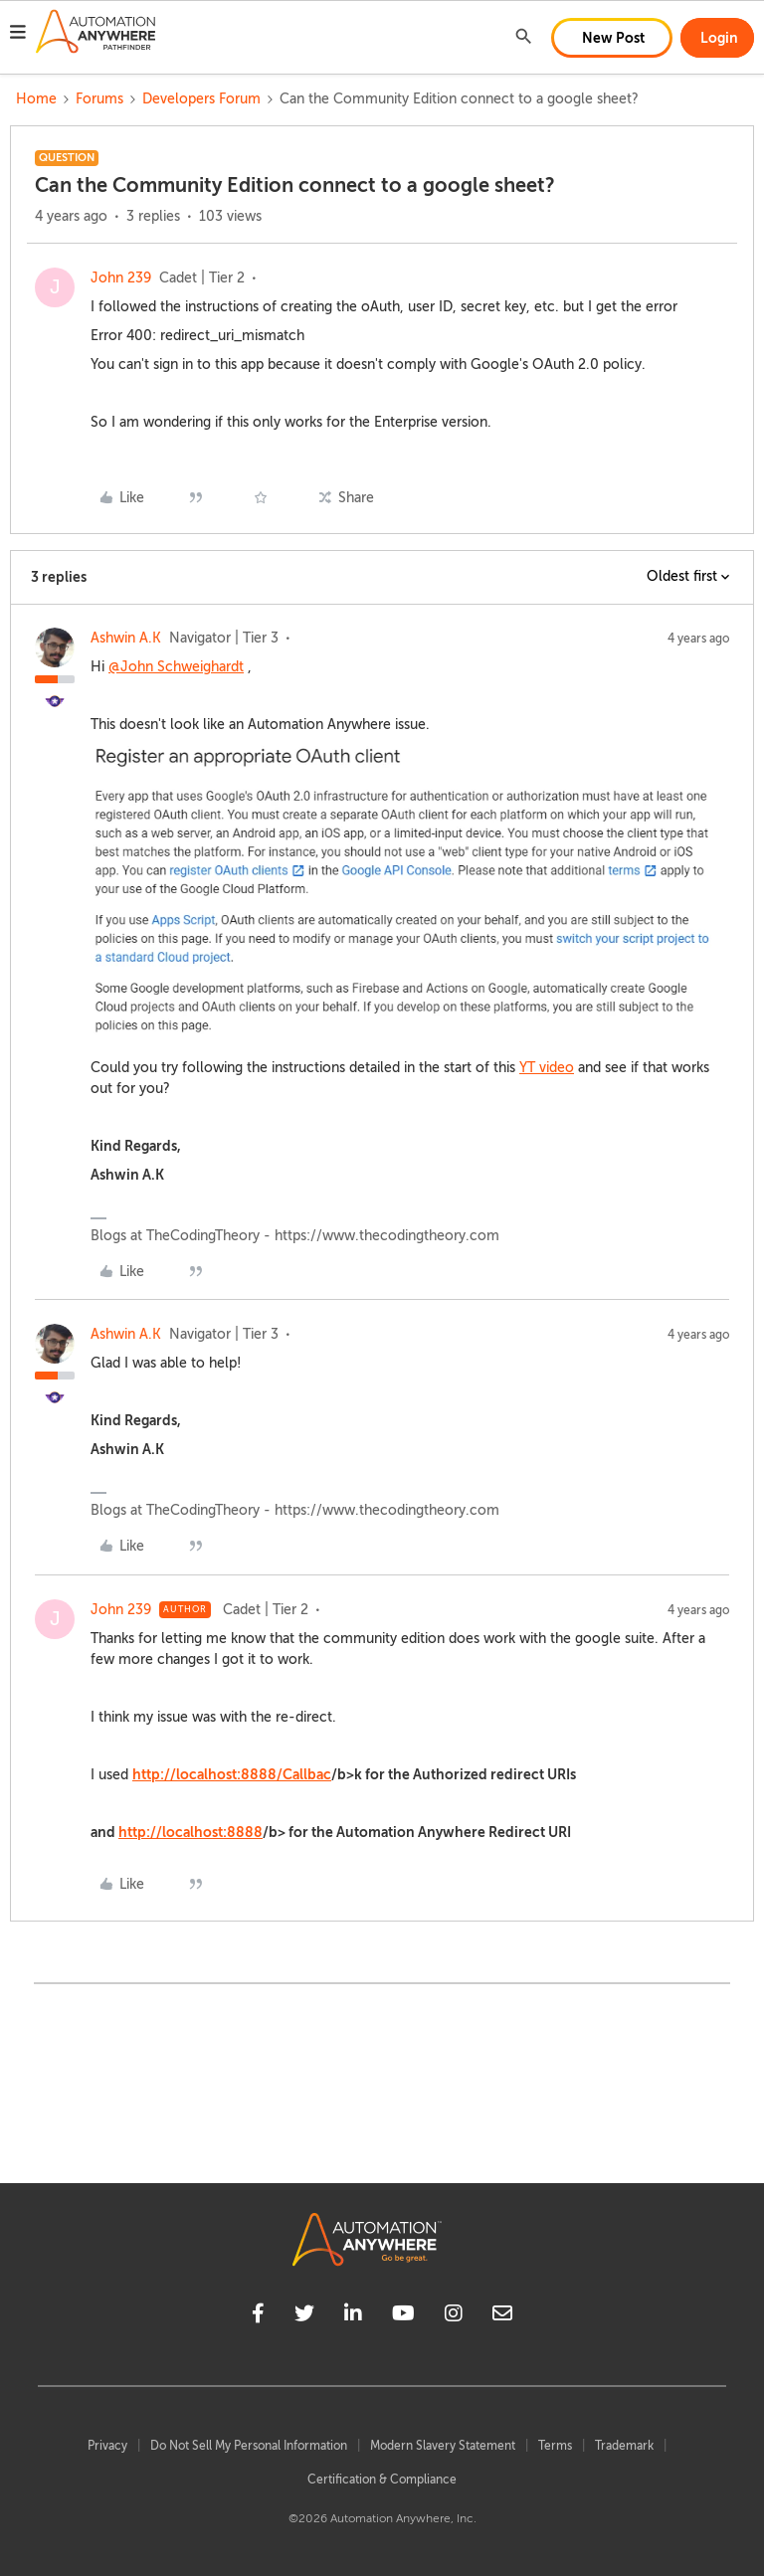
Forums (99, 99)
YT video (546, 1067)
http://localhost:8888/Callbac (231, 1774)
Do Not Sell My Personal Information (248, 2446)
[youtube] (403, 2316)
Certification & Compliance (382, 2479)
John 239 (121, 278)
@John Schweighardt (176, 666)
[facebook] (258, 2316)
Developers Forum (201, 99)
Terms (555, 2446)
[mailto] (502, 2316)
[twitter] (304, 2316)
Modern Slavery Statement (442, 2446)
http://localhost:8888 (190, 1832)
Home (36, 99)
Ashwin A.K (126, 638)
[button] (18, 35)
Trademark (624, 2446)
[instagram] (454, 2316)
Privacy (107, 2446)
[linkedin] (353, 2316)
